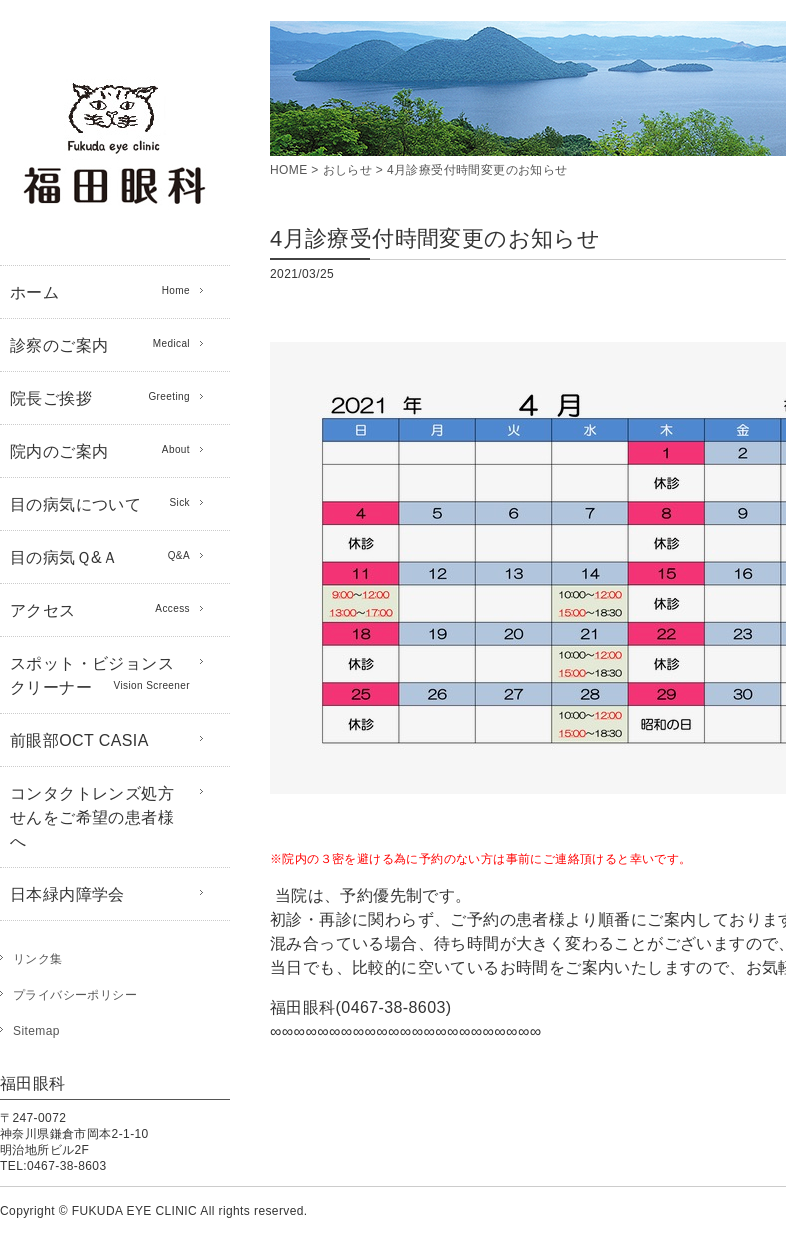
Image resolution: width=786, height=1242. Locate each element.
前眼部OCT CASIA (79, 740)
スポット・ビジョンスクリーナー (100, 675)
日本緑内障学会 (67, 894)
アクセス (100, 609)
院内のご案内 (100, 450)
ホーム (100, 291)
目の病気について (100, 503)
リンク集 (38, 959)
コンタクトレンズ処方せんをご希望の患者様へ (92, 817)
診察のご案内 (100, 344)
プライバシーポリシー (75, 995)
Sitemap (36, 1031)
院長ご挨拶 (100, 397)
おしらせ (348, 170)
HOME (289, 170)
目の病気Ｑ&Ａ (100, 556)
